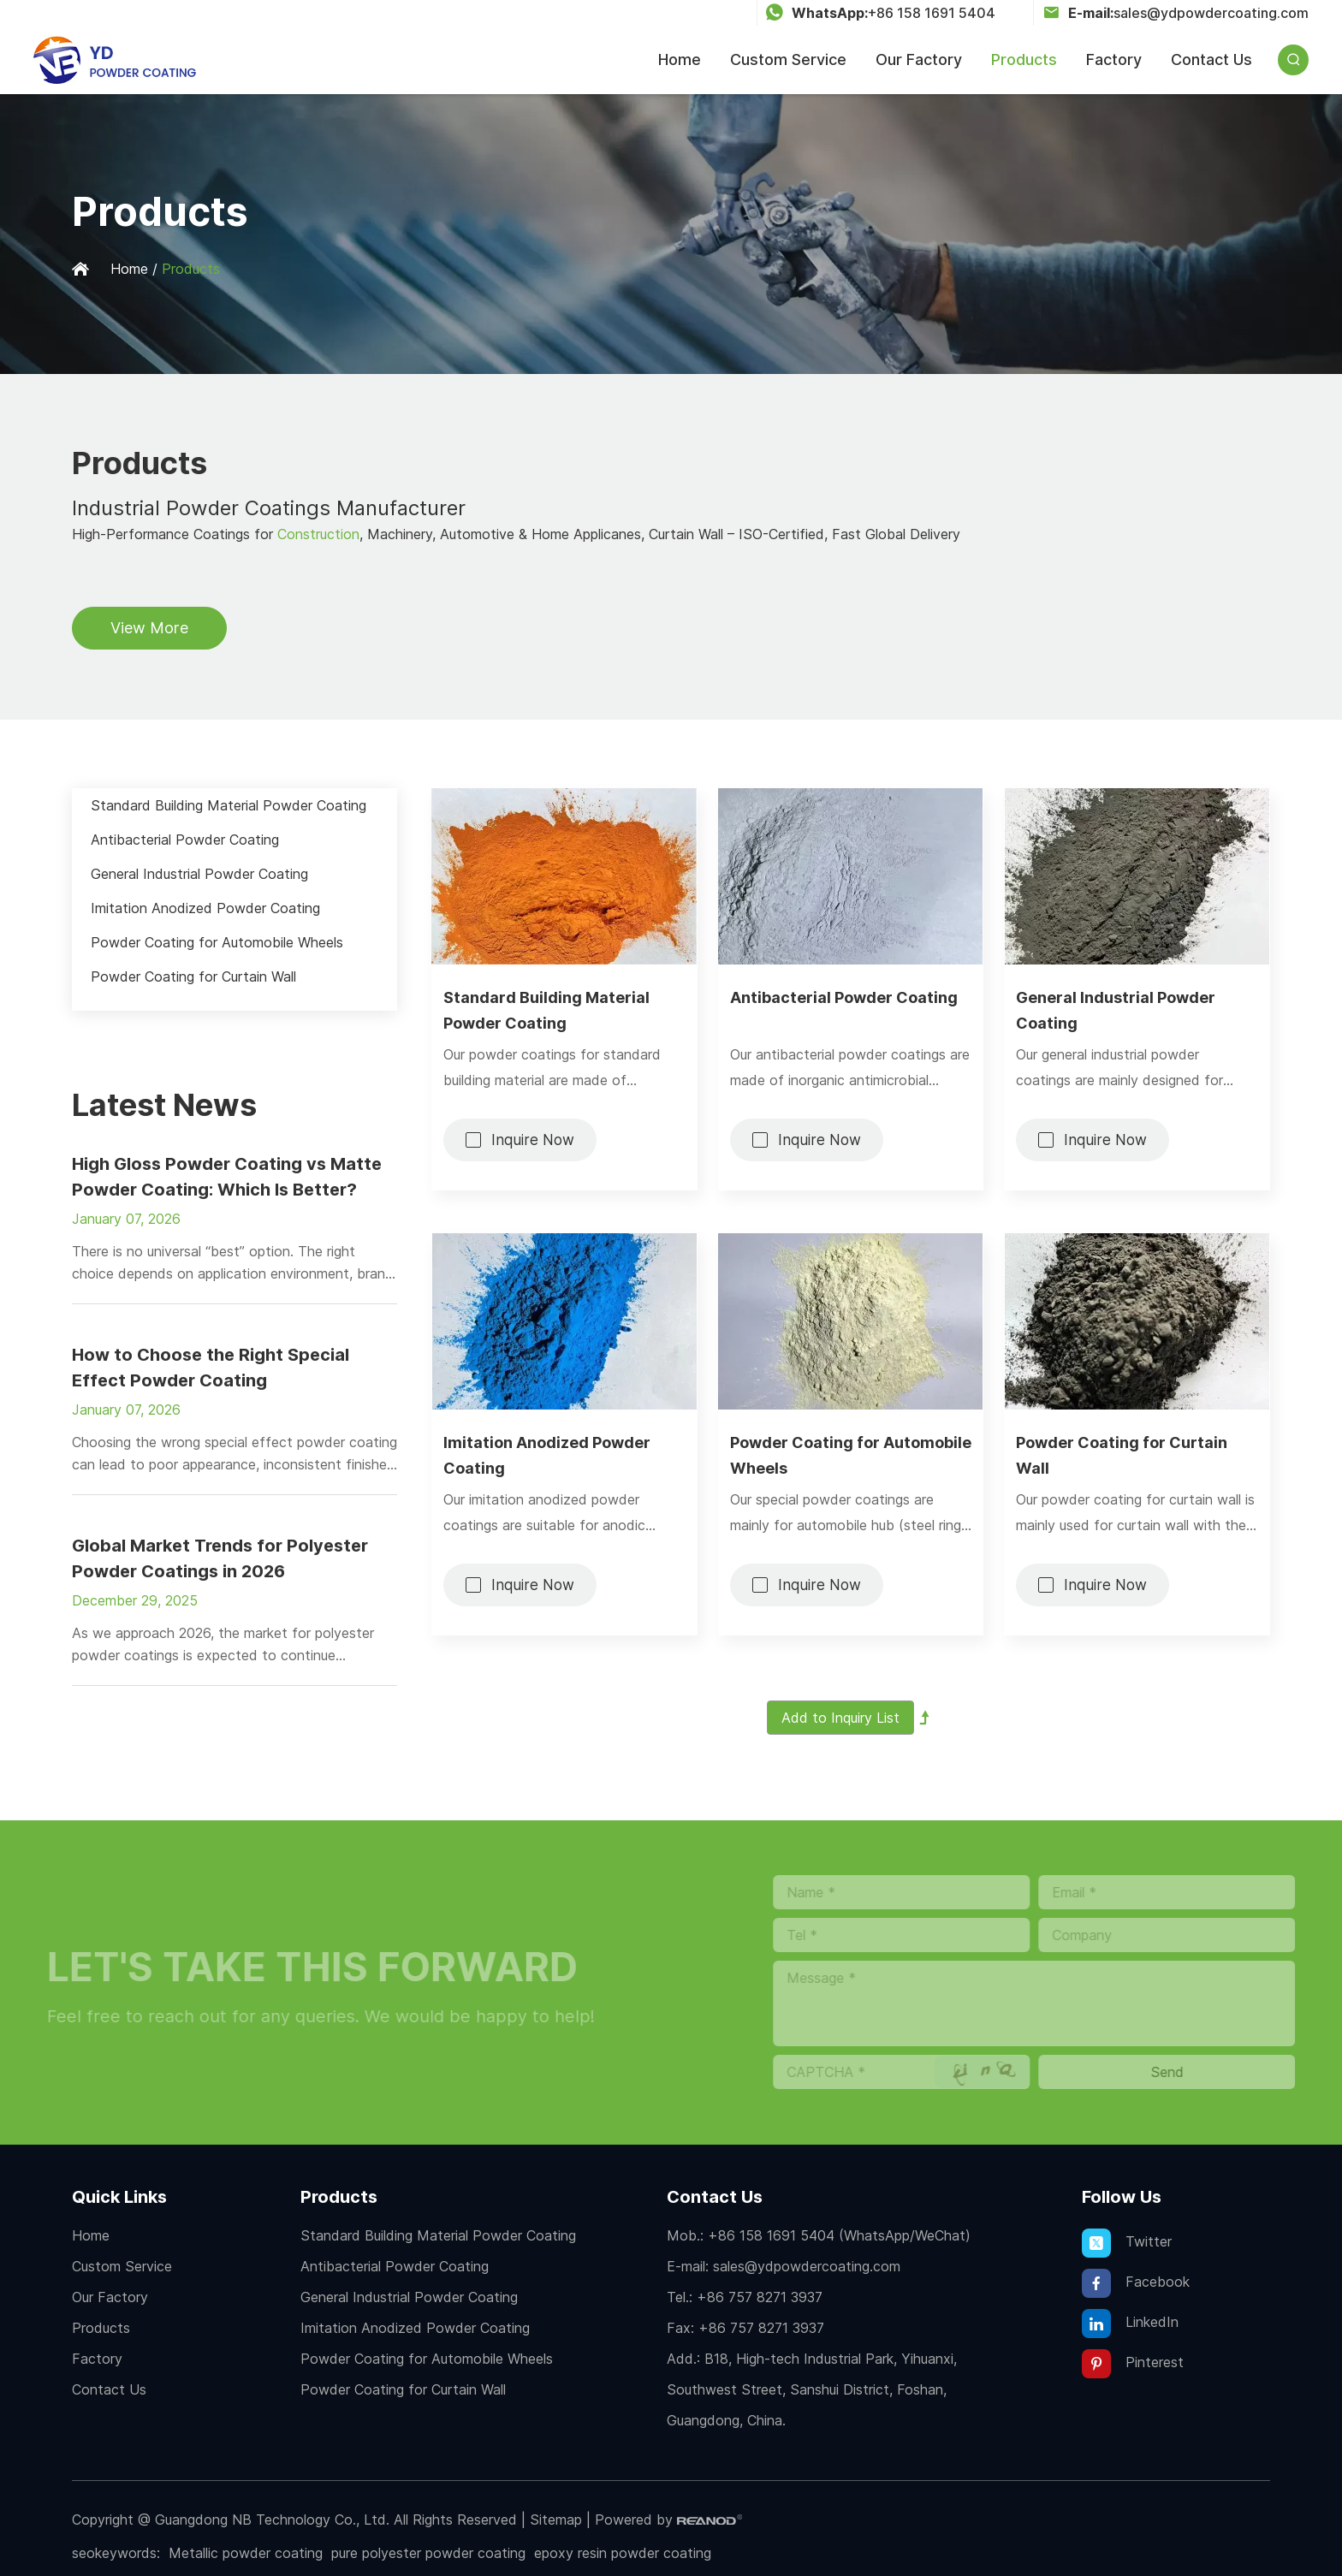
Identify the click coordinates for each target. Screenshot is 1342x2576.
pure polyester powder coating (428, 2552)
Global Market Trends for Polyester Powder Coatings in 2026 (220, 1558)
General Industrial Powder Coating (1115, 1010)
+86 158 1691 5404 (931, 12)
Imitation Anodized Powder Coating (546, 1455)
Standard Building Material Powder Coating (546, 1010)
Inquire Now (532, 1140)
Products (1024, 59)
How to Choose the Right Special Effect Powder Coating (210, 1367)
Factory (1114, 59)
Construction (318, 534)
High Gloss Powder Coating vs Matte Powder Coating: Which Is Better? (227, 1177)
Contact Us (1211, 59)
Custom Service (788, 59)
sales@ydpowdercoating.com (1211, 12)
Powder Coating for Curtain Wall (1121, 1455)
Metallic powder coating (246, 2552)
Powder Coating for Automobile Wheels (850, 1455)
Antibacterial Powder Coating (844, 997)
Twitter (1127, 2243)
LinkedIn (1130, 2323)
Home (679, 59)
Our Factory (919, 59)
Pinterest (1133, 2363)
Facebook (1136, 2283)
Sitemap (556, 2519)
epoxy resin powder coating (622, 2552)
